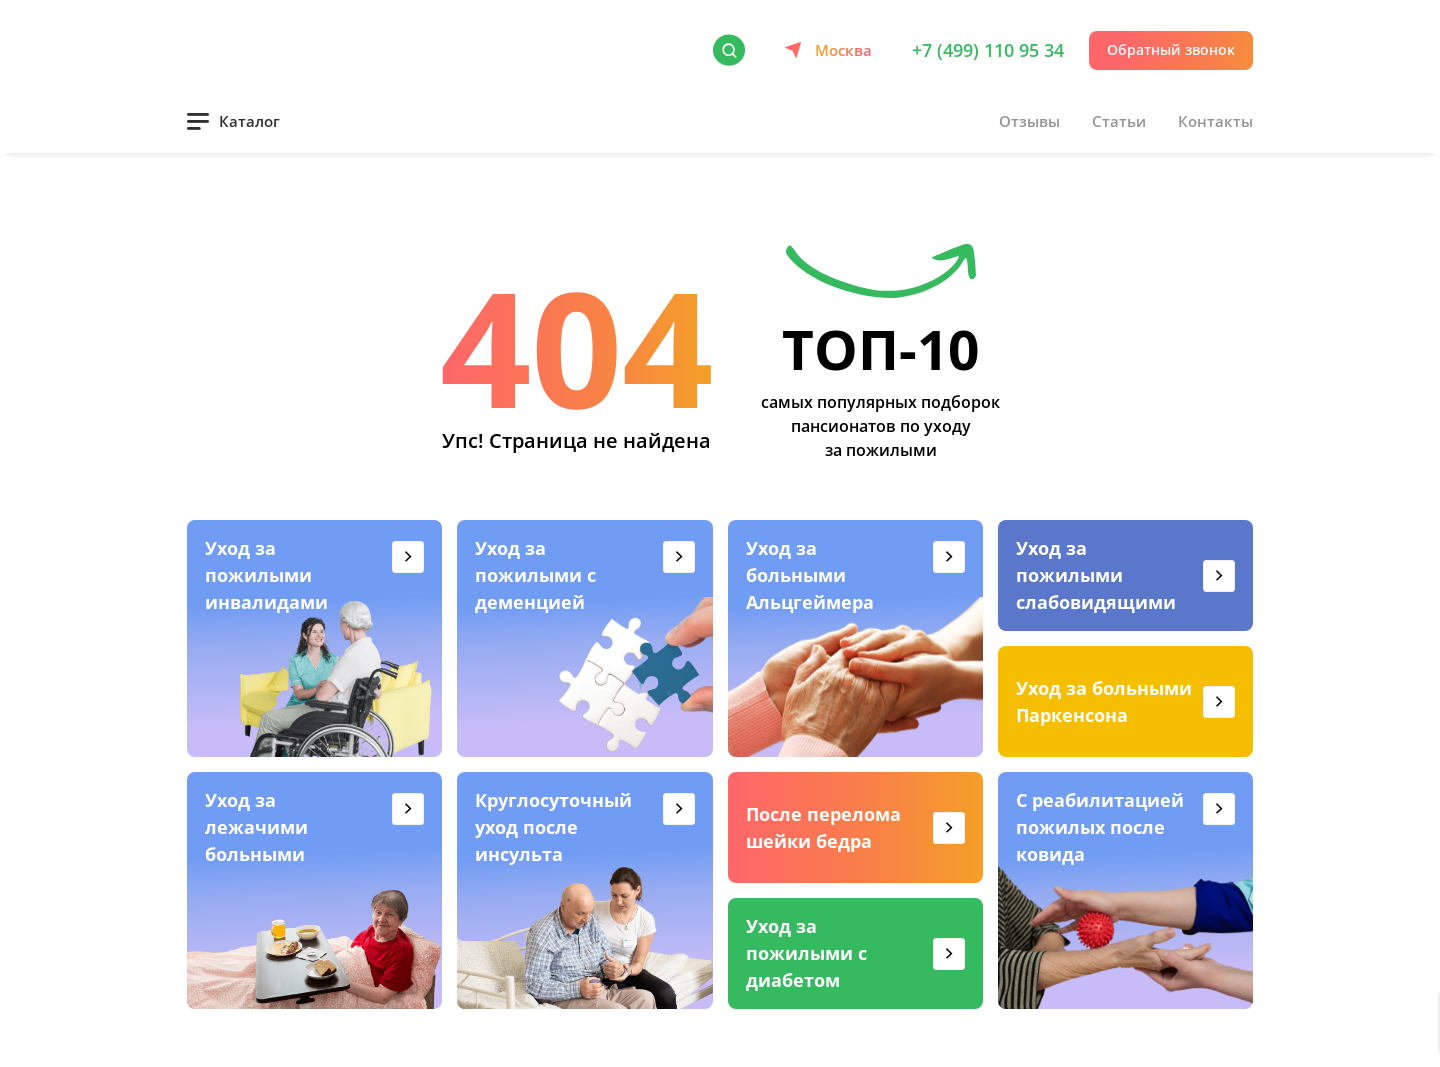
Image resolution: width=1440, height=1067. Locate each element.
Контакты (1215, 121)
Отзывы (1029, 121)
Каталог (249, 121)
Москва (843, 50)
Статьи (1119, 121)
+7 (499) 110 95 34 (988, 50)
